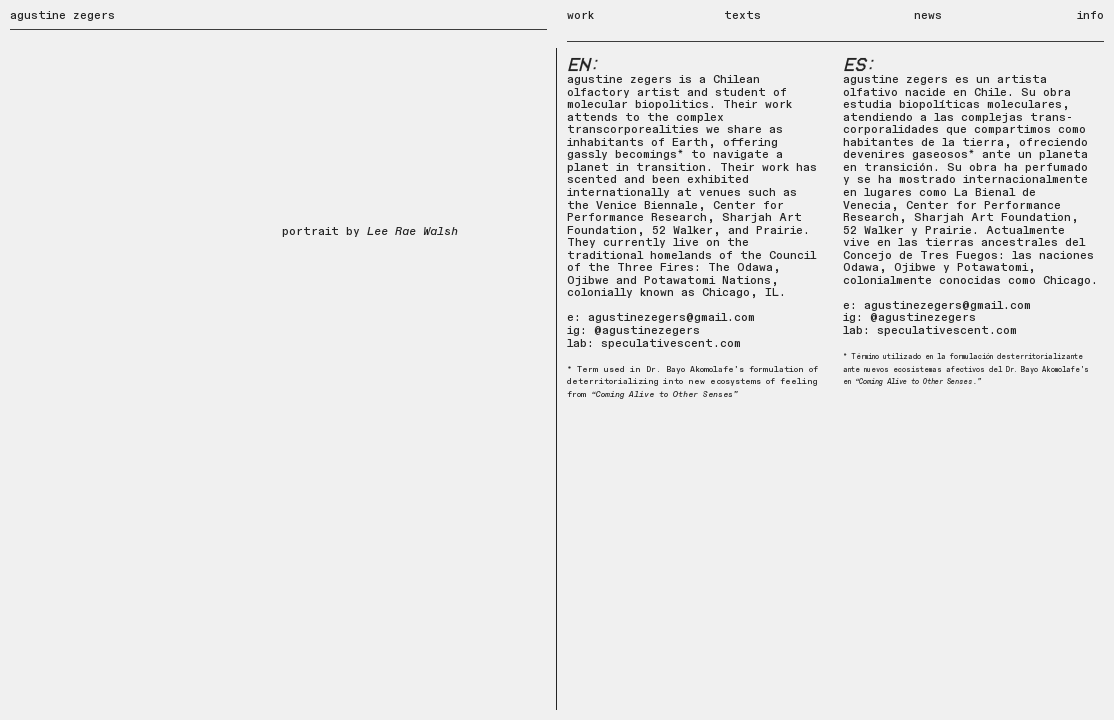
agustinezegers (927, 317)
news (928, 15)
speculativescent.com (671, 343)
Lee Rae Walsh (412, 231)
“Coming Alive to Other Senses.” (918, 382)
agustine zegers (62, 15)
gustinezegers (654, 330)
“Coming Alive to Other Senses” (664, 394)
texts (742, 15)
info (1090, 15)
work (601, 22)
